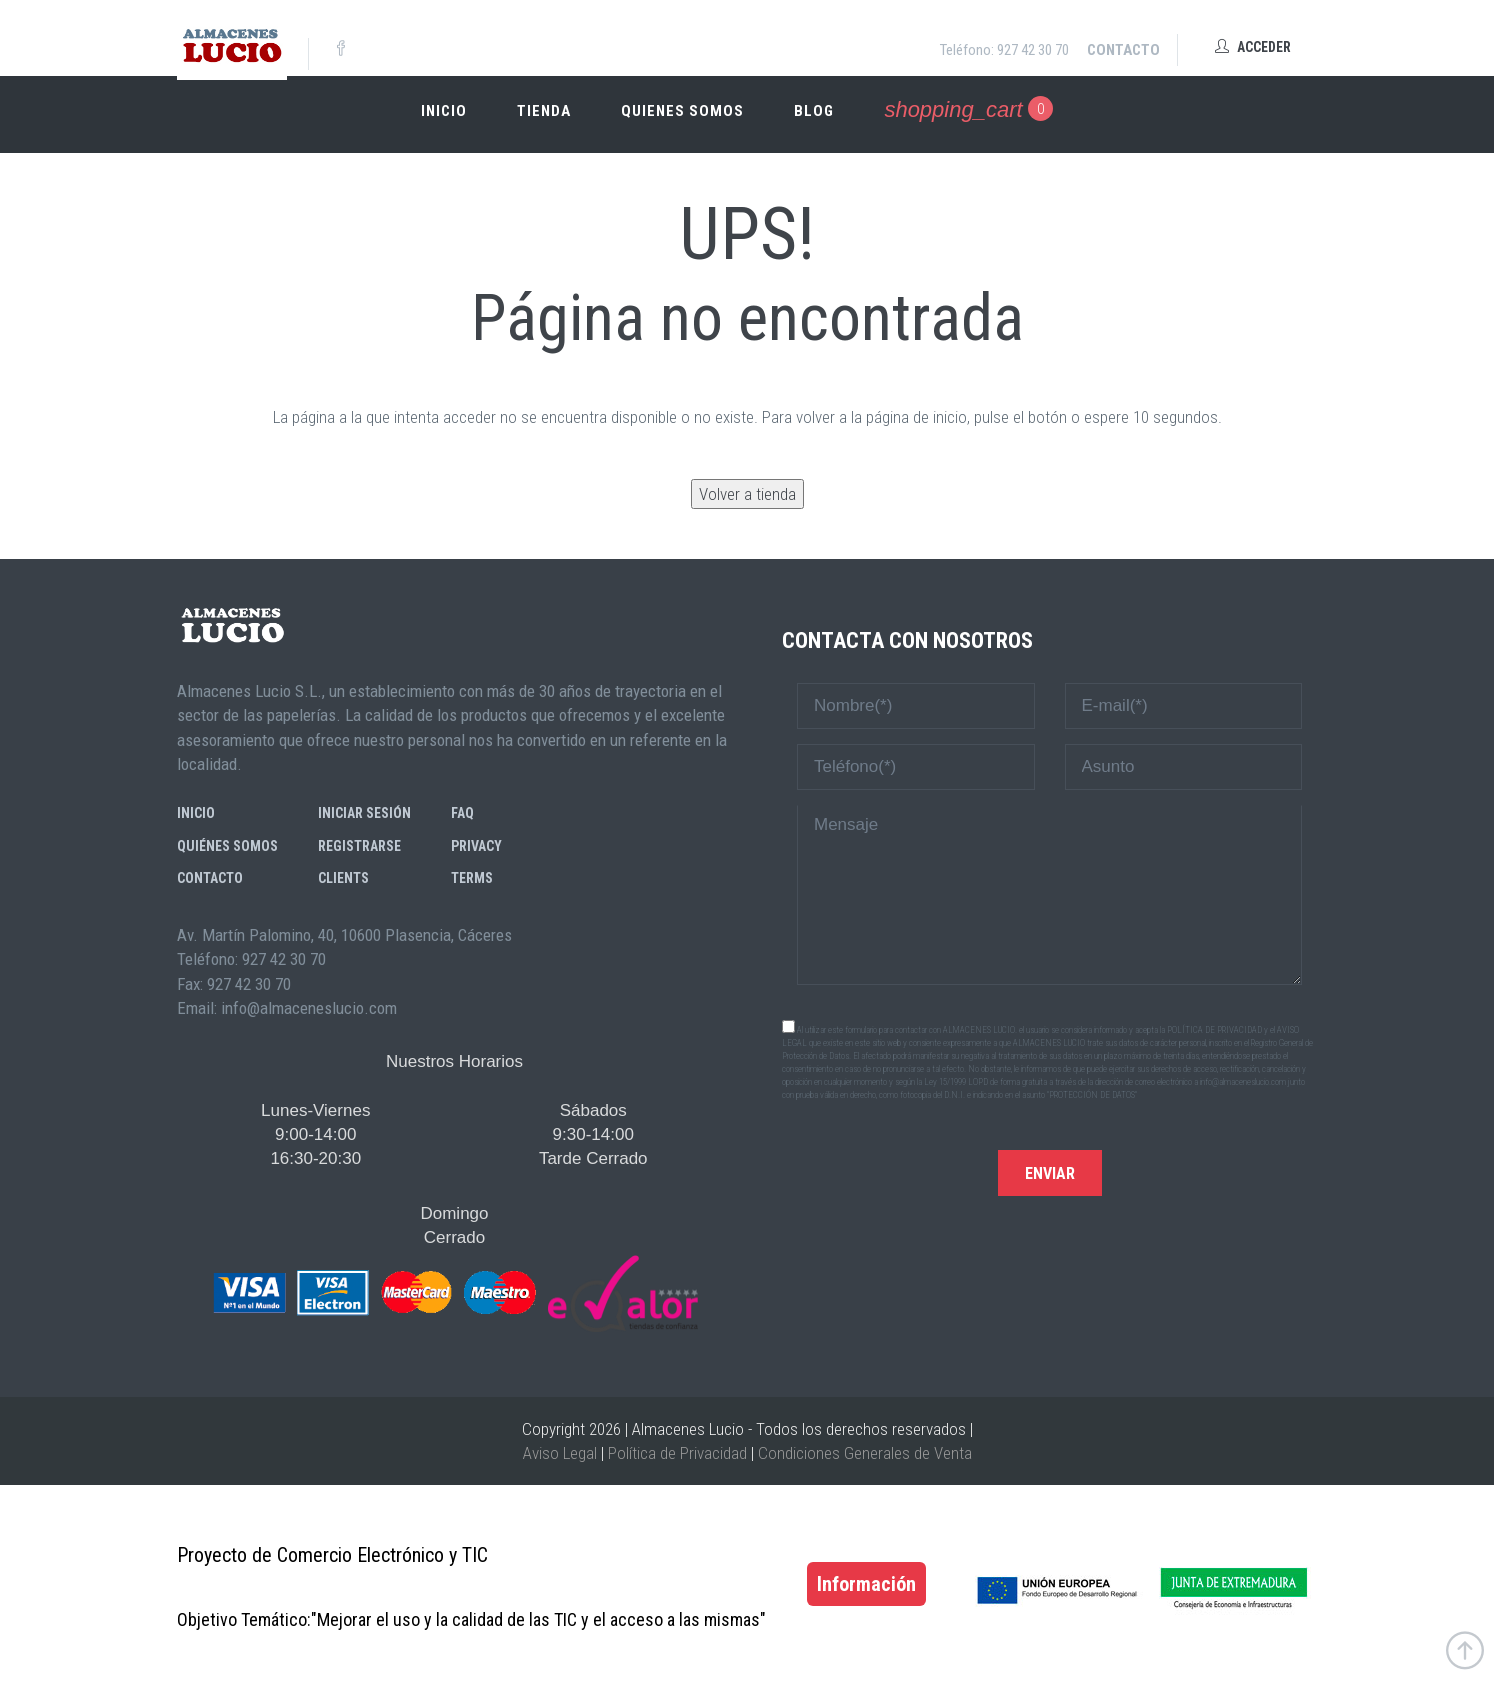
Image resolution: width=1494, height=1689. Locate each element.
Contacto (1123, 50)
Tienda (544, 111)
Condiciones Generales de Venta (865, 1453)
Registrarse (359, 846)
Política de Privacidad (677, 1453)
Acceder (1253, 47)
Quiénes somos (227, 846)
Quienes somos (682, 111)
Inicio (444, 111)
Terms (472, 878)
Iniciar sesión (364, 813)
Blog (814, 111)
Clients (343, 878)
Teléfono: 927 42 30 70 (1004, 50)
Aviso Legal (560, 1453)
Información (866, 1584)
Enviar (1050, 1173)
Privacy (476, 846)
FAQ (462, 813)
